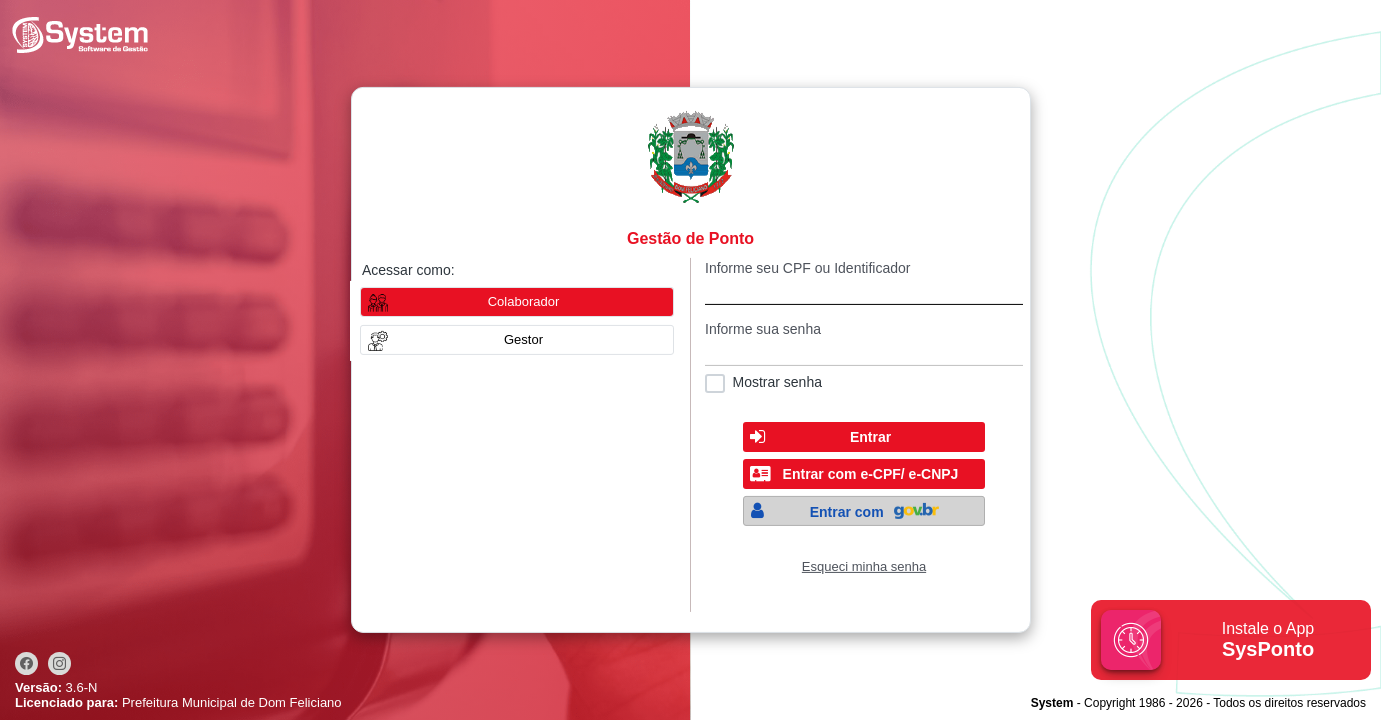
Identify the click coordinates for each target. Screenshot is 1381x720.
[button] (517, 340)
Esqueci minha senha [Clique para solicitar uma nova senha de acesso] (864, 566)
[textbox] (864, 290)
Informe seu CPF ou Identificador (807, 268)
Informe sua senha (763, 329)
